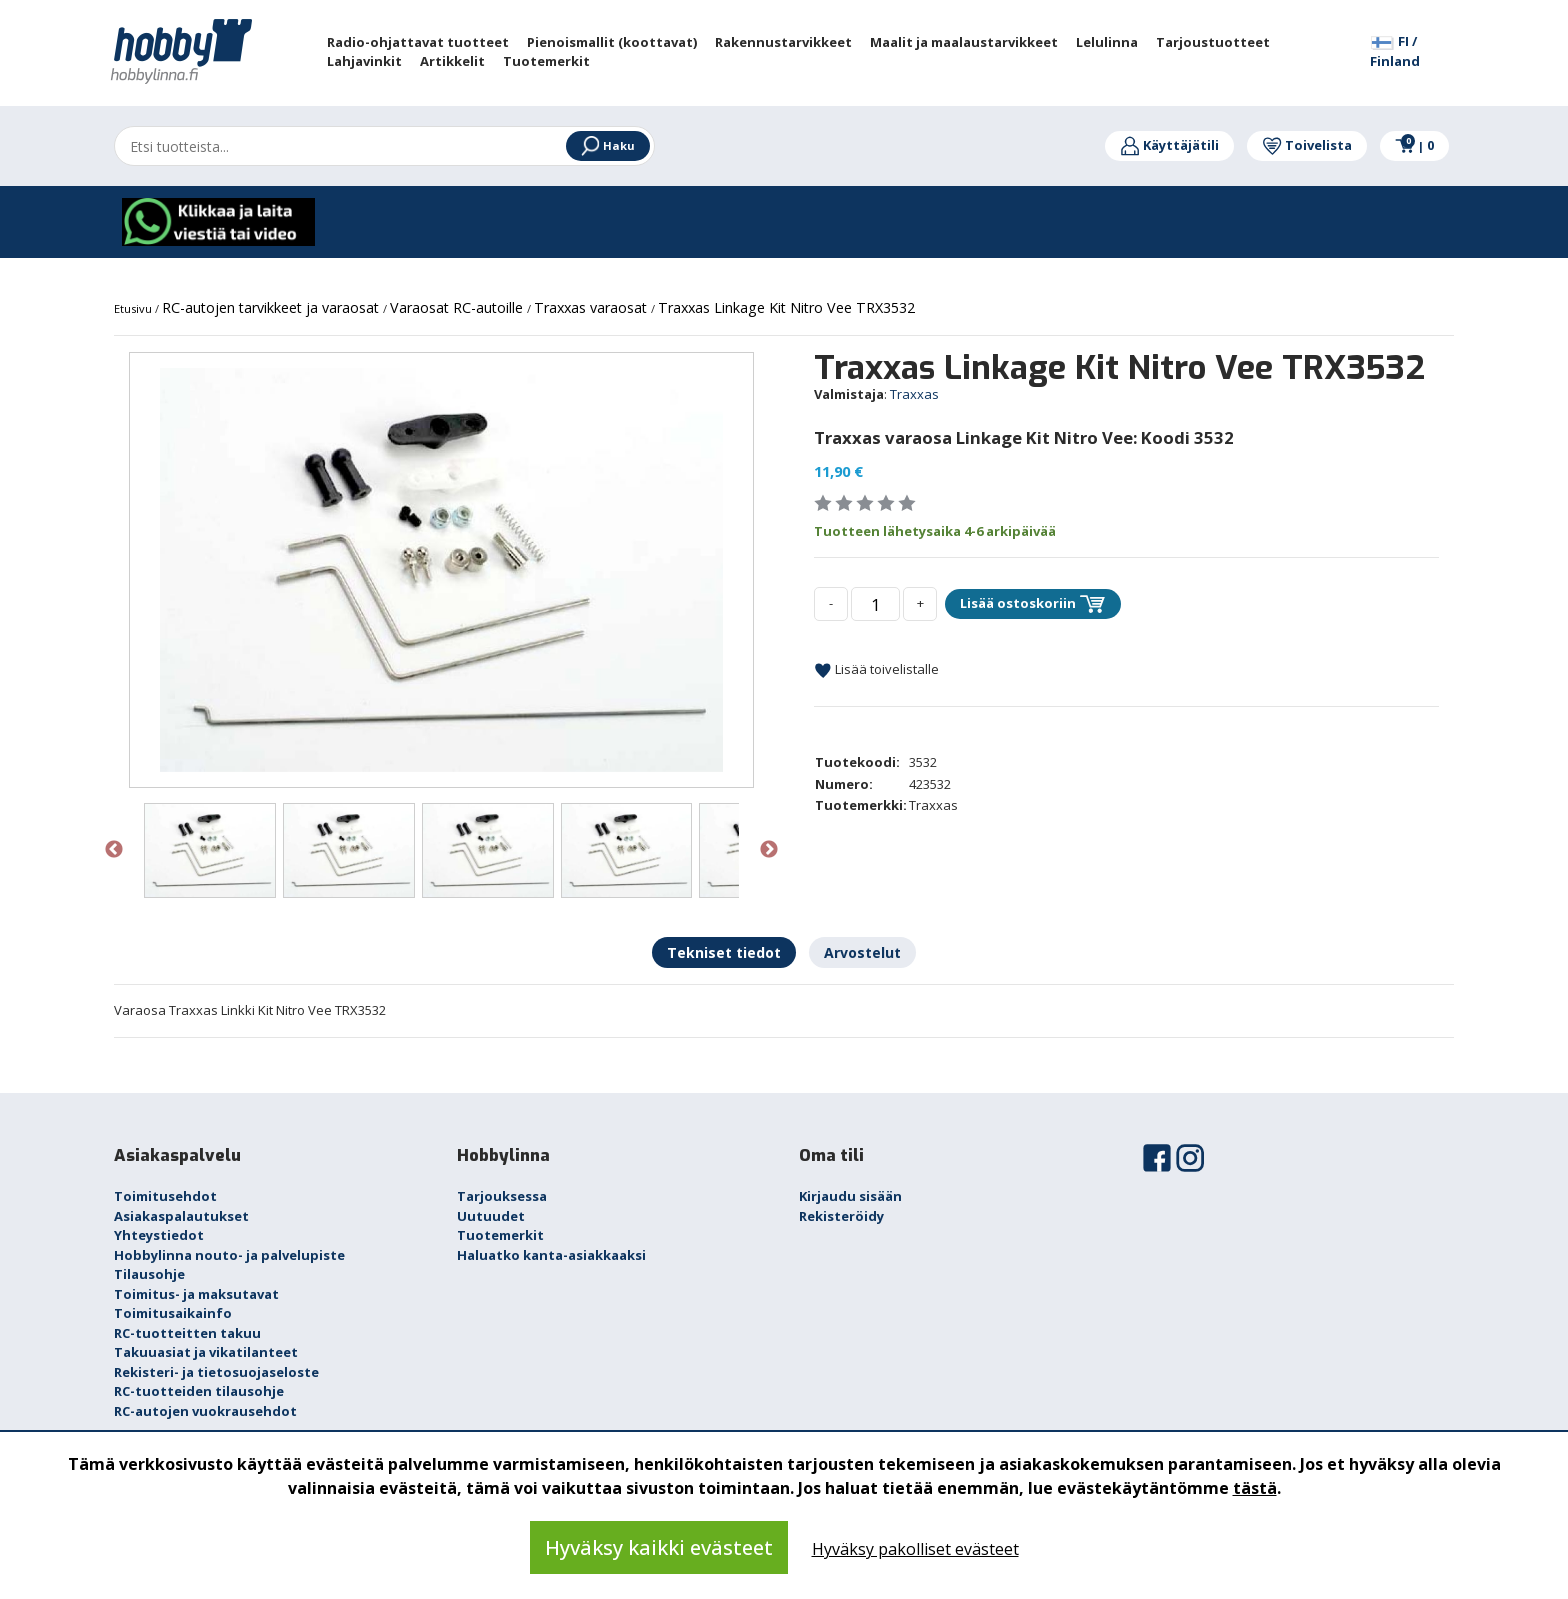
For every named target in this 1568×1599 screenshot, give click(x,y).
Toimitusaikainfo (173, 1313)
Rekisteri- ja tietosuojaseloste (216, 1372)
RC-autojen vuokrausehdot (205, 1411)
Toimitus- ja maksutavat (196, 1294)
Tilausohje (149, 1274)
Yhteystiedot (159, 1235)
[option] (441, 570)
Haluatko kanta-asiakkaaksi (551, 1255)
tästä (1255, 1488)
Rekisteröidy (841, 1216)
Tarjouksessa (502, 1196)
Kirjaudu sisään (850, 1196)
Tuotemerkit (500, 1235)
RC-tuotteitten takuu (187, 1333)
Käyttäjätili (1169, 145)
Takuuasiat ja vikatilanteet (206, 1352)
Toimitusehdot (165, 1196)
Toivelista (1307, 145)
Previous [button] (114, 850)
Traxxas (914, 394)
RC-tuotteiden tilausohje (199, 1391)
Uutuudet (491, 1216)
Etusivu (134, 308)
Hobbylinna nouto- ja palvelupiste (229, 1255)
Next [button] (769, 850)
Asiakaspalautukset (181, 1216)
